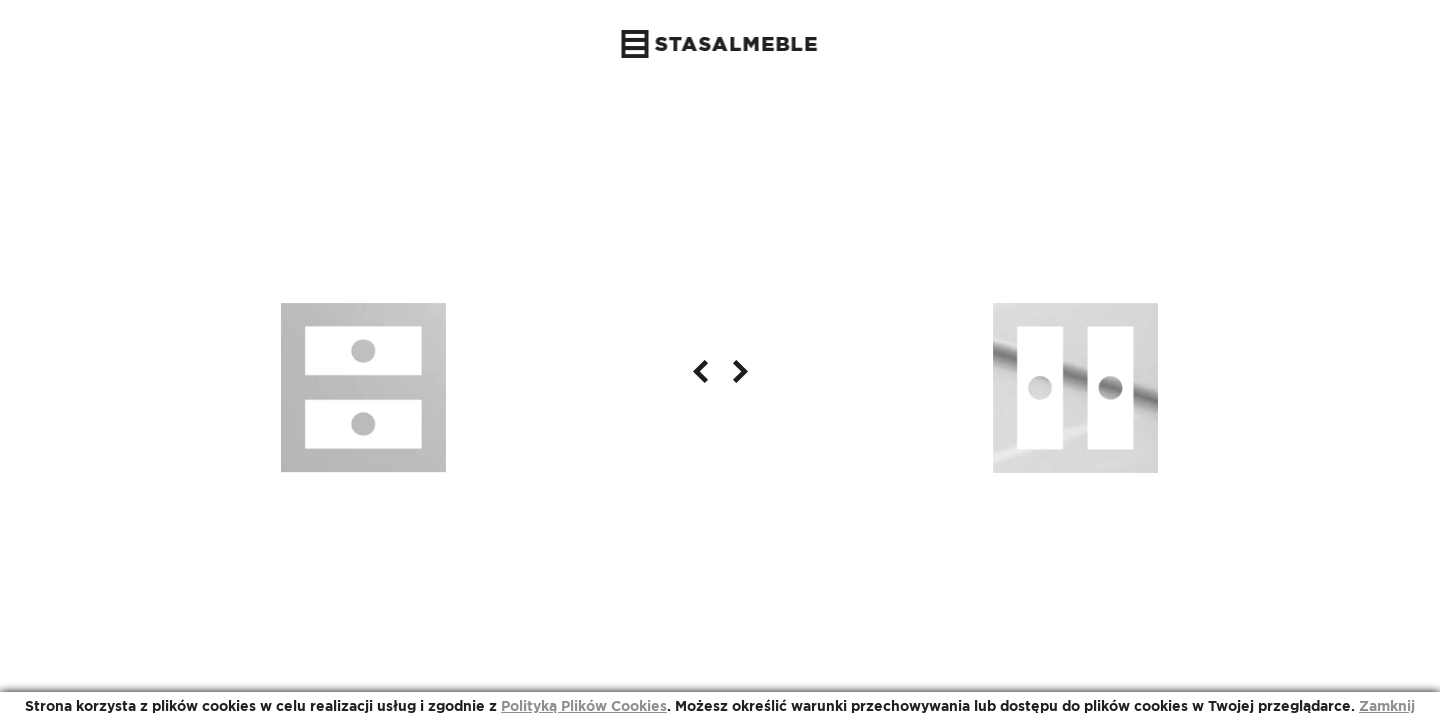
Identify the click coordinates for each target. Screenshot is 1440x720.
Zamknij (1387, 706)
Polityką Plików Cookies (584, 706)
